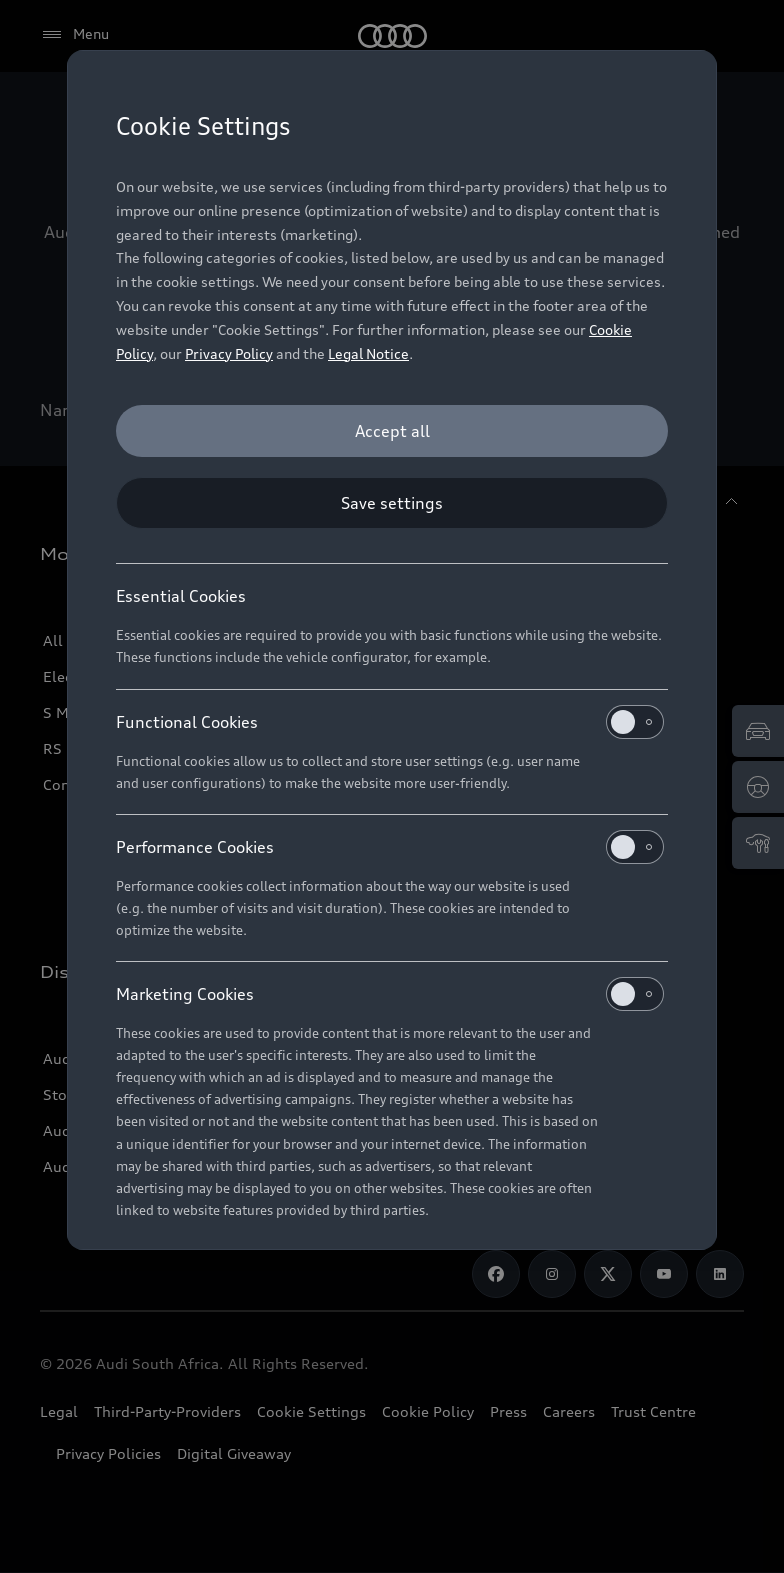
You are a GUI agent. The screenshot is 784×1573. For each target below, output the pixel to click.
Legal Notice (368, 353)
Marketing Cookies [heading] (390, 994)
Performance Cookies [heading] (390, 847)
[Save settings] (392, 503)
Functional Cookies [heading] (390, 722)
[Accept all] (392, 431)
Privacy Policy (229, 353)
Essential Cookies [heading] (181, 596)
